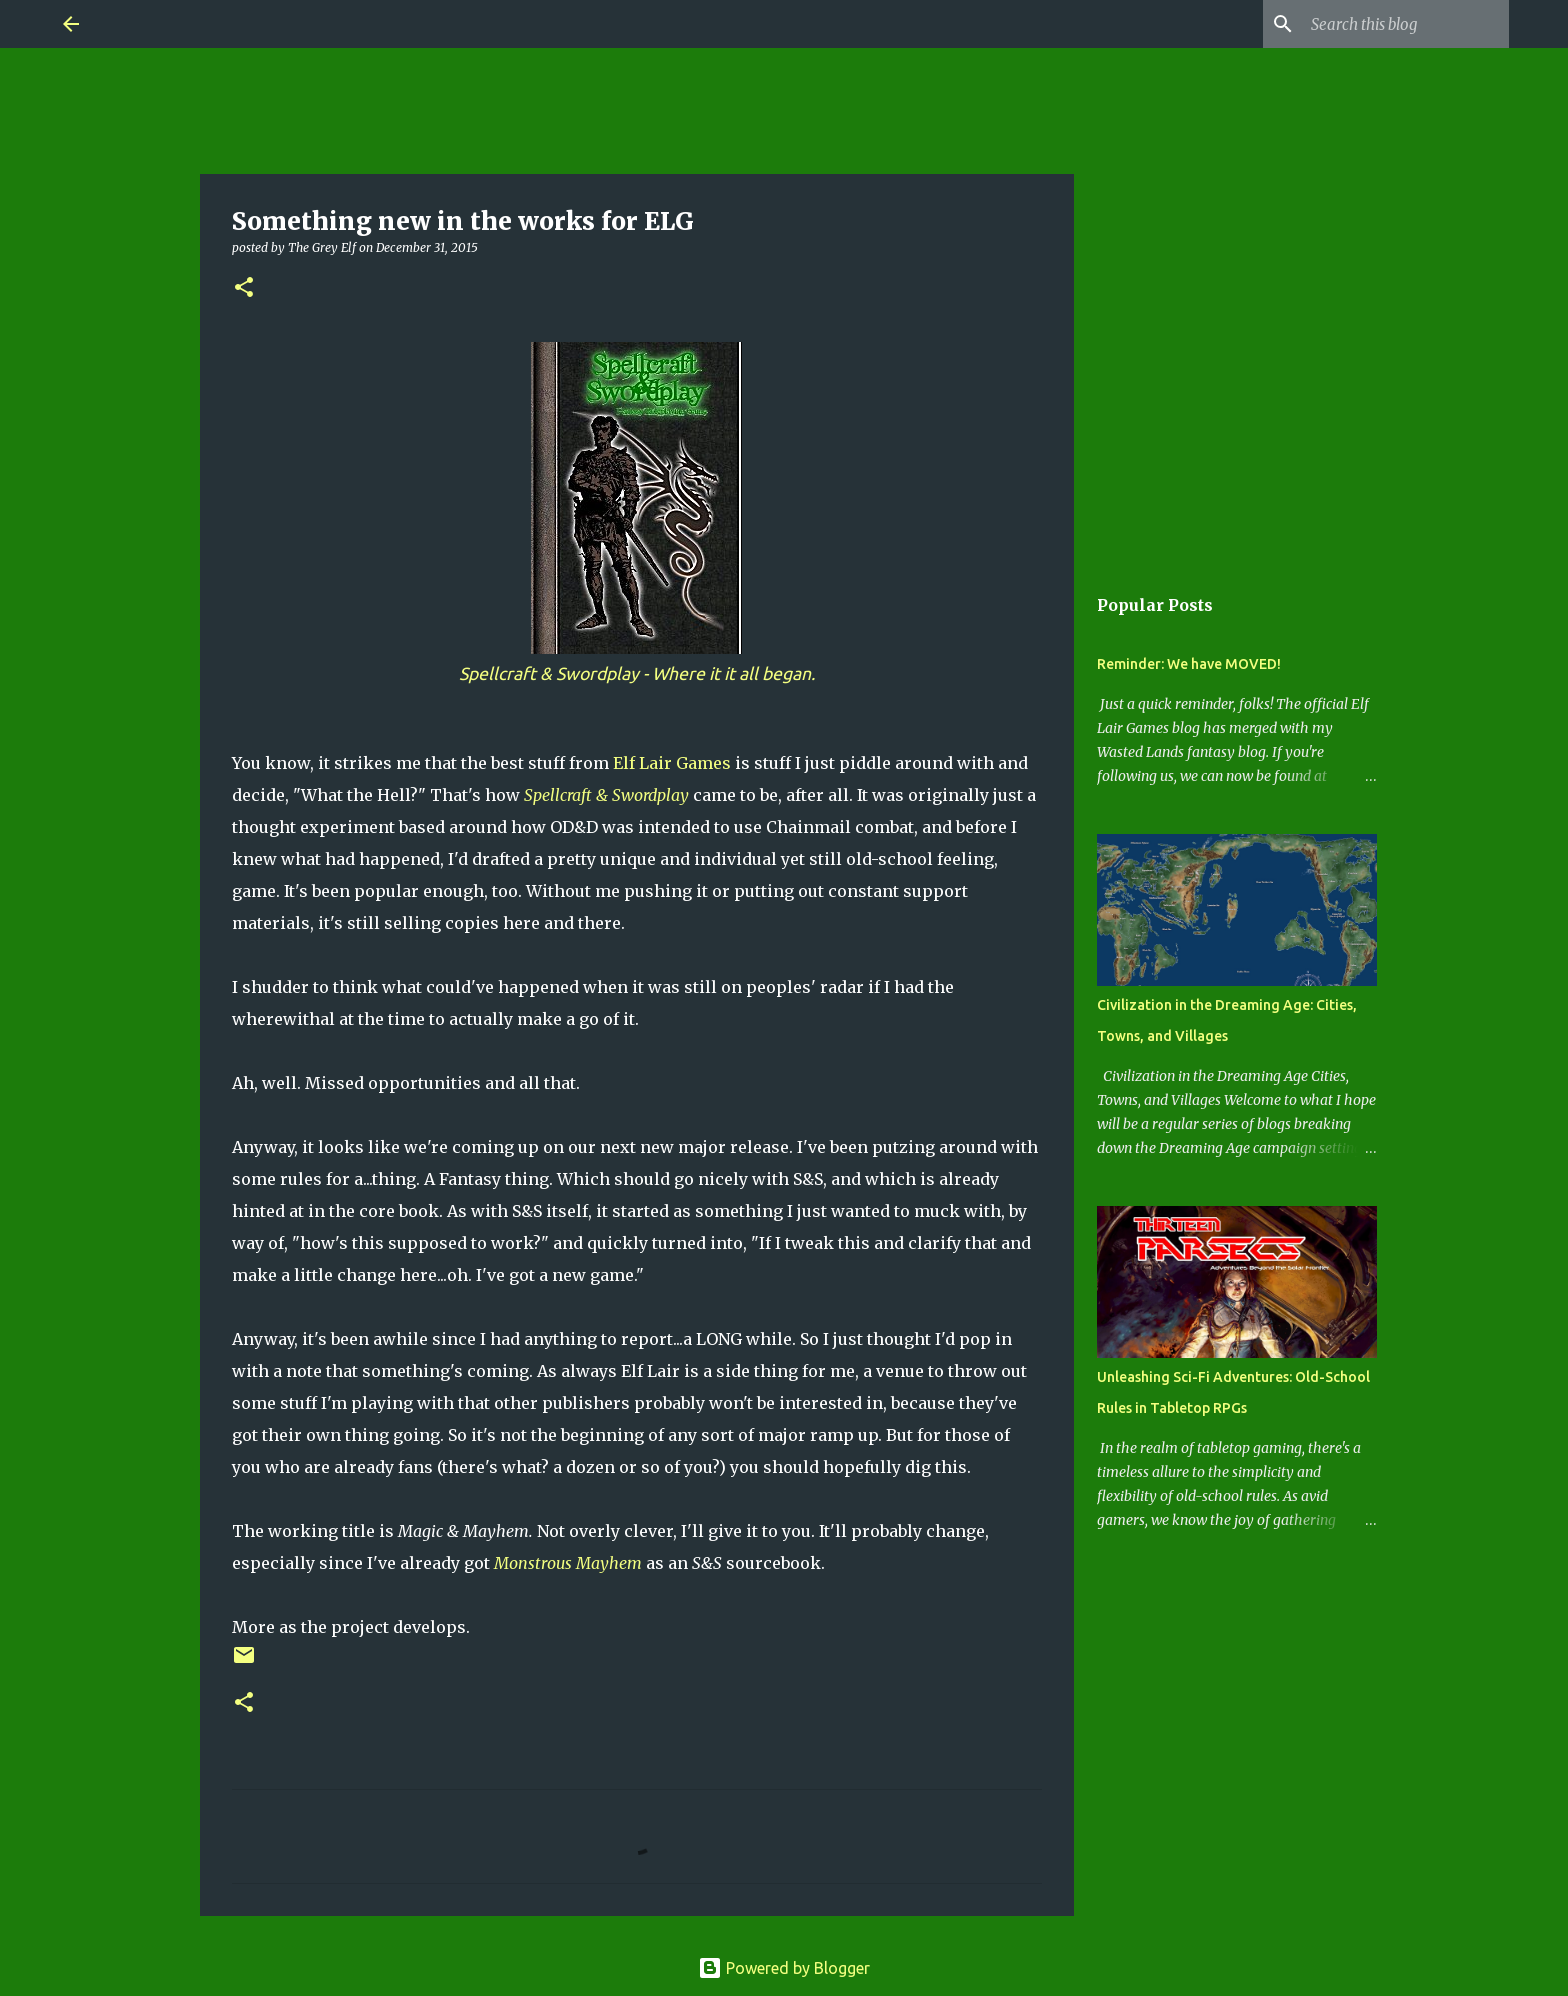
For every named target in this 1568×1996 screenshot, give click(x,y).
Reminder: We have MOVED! (1189, 664)
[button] (244, 288)
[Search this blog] (1404, 24)
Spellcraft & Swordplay (606, 795)
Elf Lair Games (672, 763)
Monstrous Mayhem (568, 1563)
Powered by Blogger (784, 1968)
